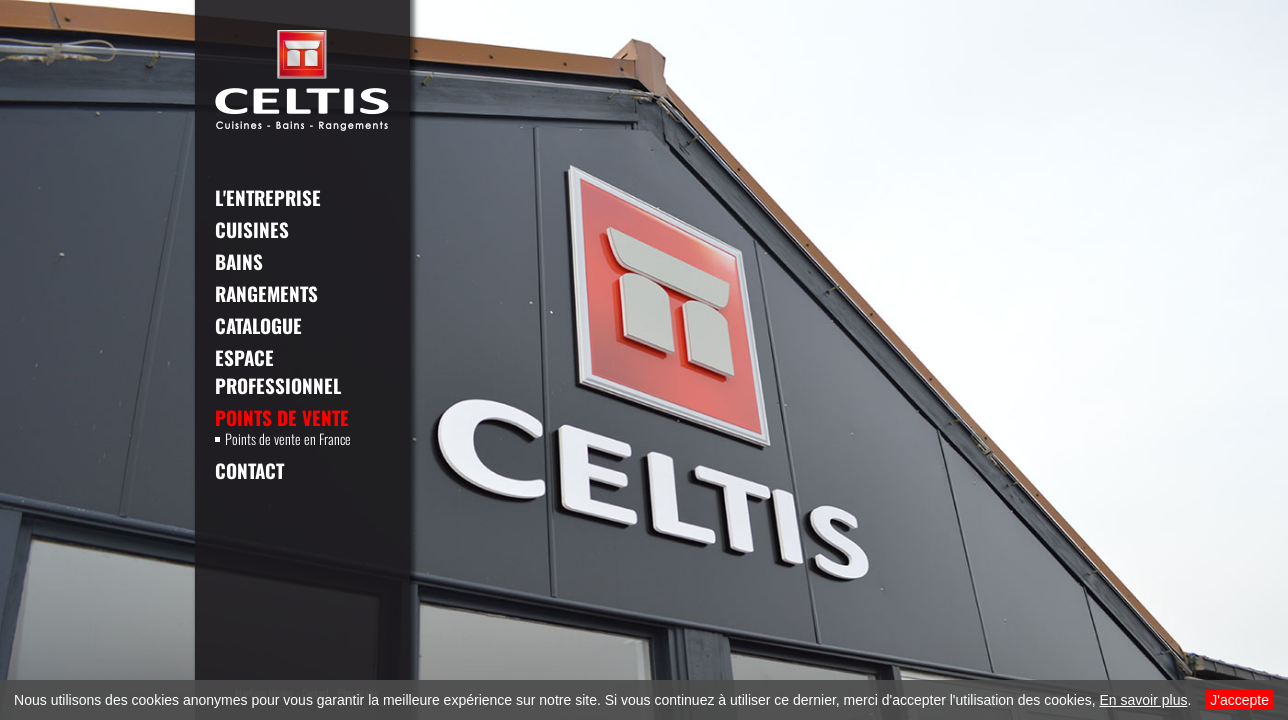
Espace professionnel (278, 371)
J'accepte (1239, 700)
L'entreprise (268, 197)
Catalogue (258, 325)
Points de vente (282, 417)
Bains (239, 261)
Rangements (266, 293)
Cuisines (252, 229)
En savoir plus (1144, 700)
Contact (249, 470)
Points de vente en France (283, 439)
